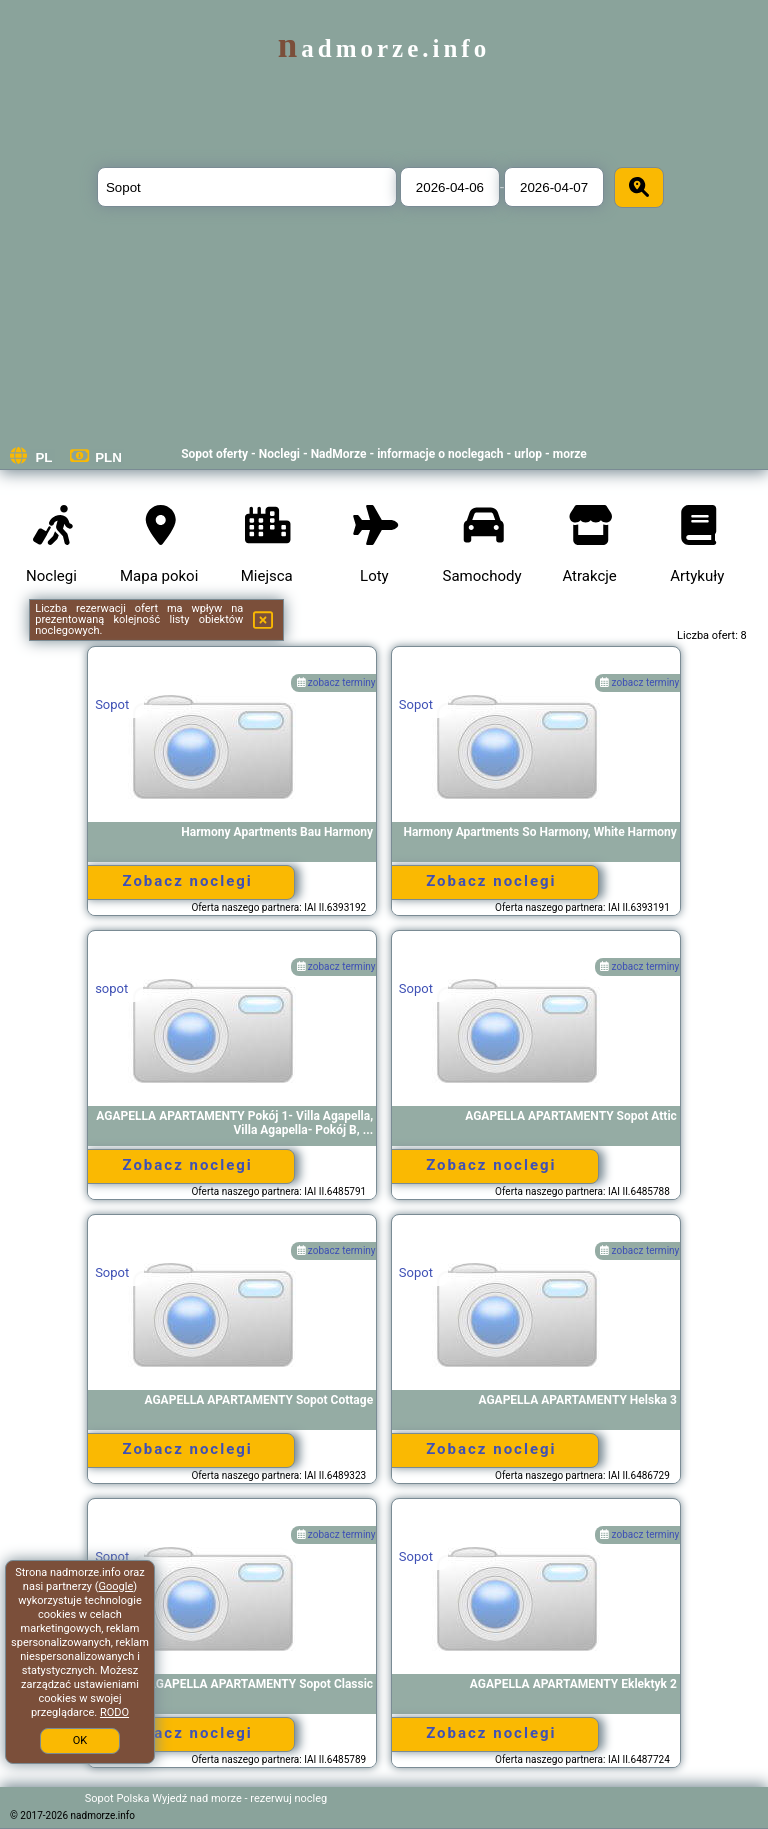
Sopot (112, 704)
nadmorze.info (384, 48)
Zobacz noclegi (187, 881)
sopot (111, 988)
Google (116, 1586)
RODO (114, 1712)
